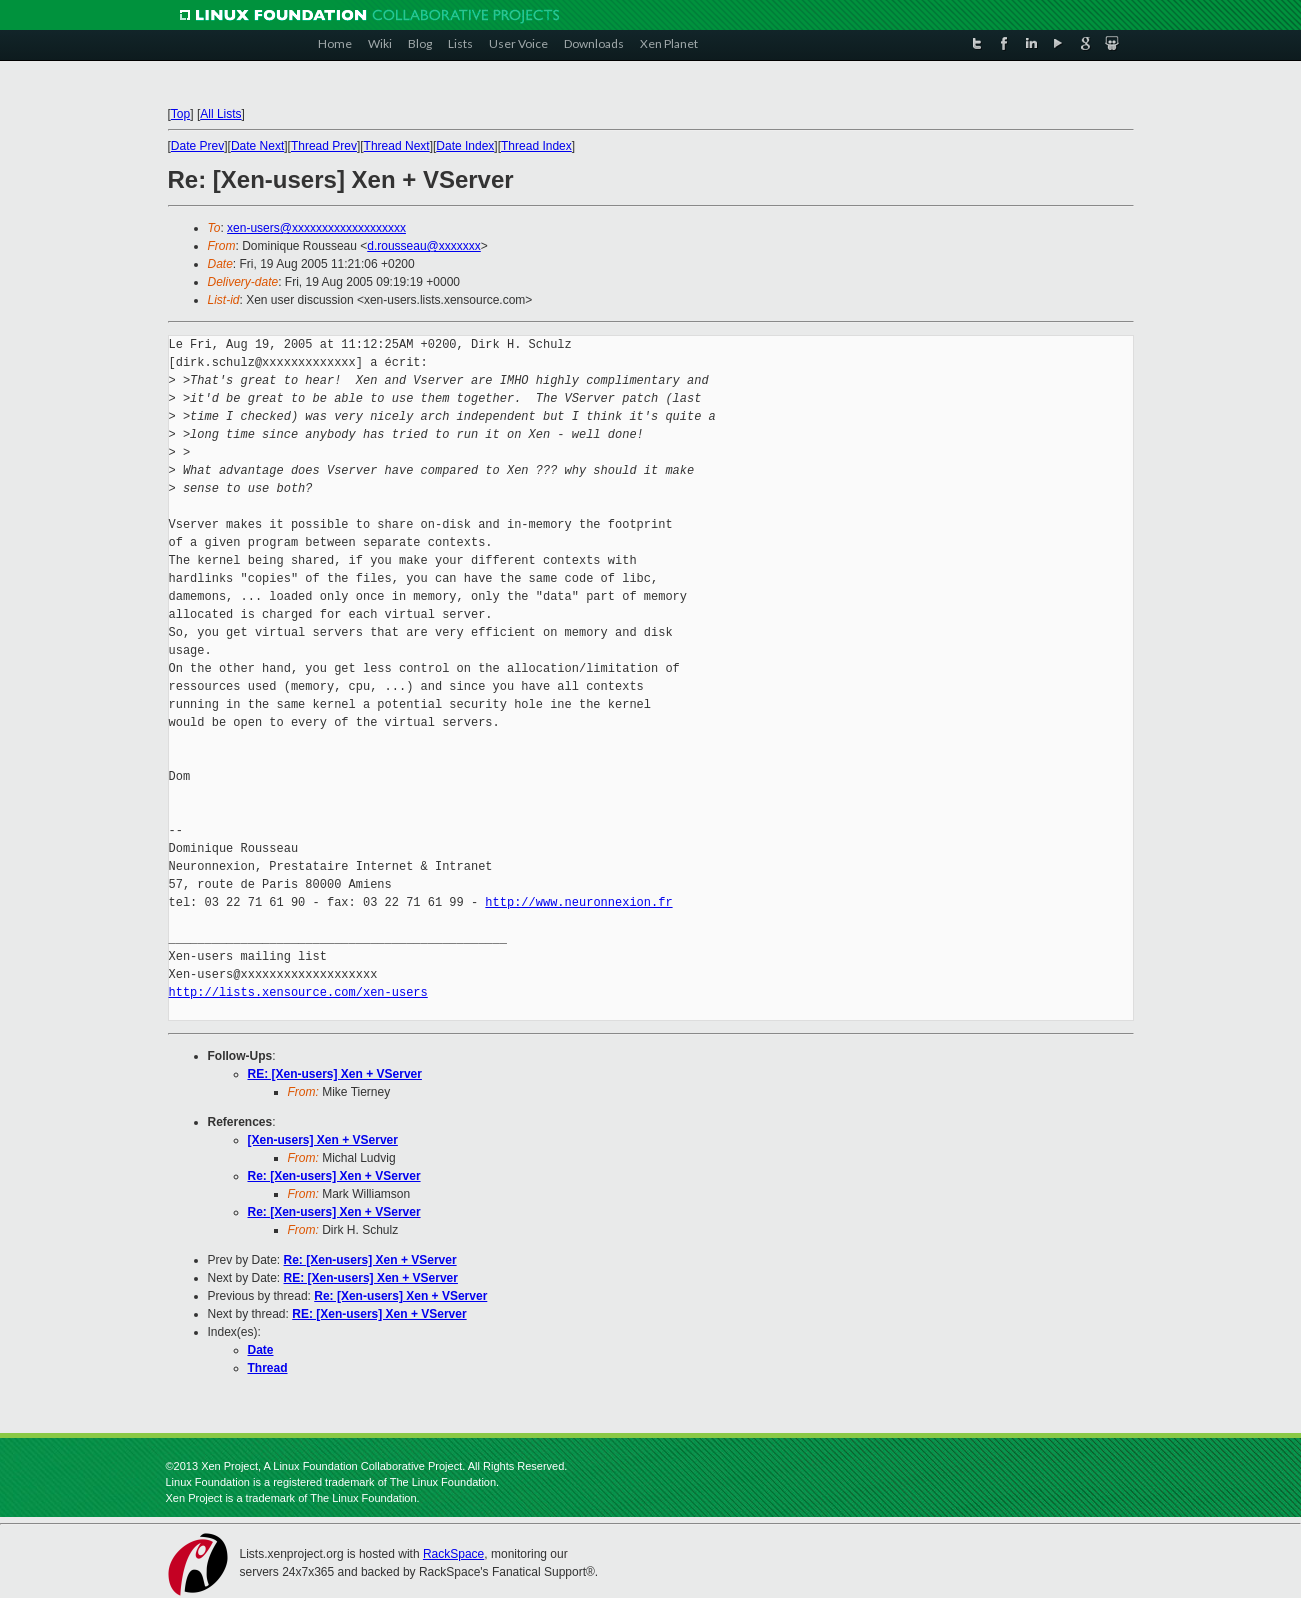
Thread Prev (324, 146)
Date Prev (197, 146)
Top (180, 114)
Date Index (465, 146)
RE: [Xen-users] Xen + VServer (335, 1074)
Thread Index (536, 146)
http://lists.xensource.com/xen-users (298, 992)
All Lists (220, 114)
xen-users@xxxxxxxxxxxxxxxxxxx (316, 228)
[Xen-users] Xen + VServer (323, 1140)
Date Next (257, 146)
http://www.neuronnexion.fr (578, 902)
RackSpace (453, 1554)
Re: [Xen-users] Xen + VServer (334, 1176)
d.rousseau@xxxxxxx (424, 246)
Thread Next (397, 146)
